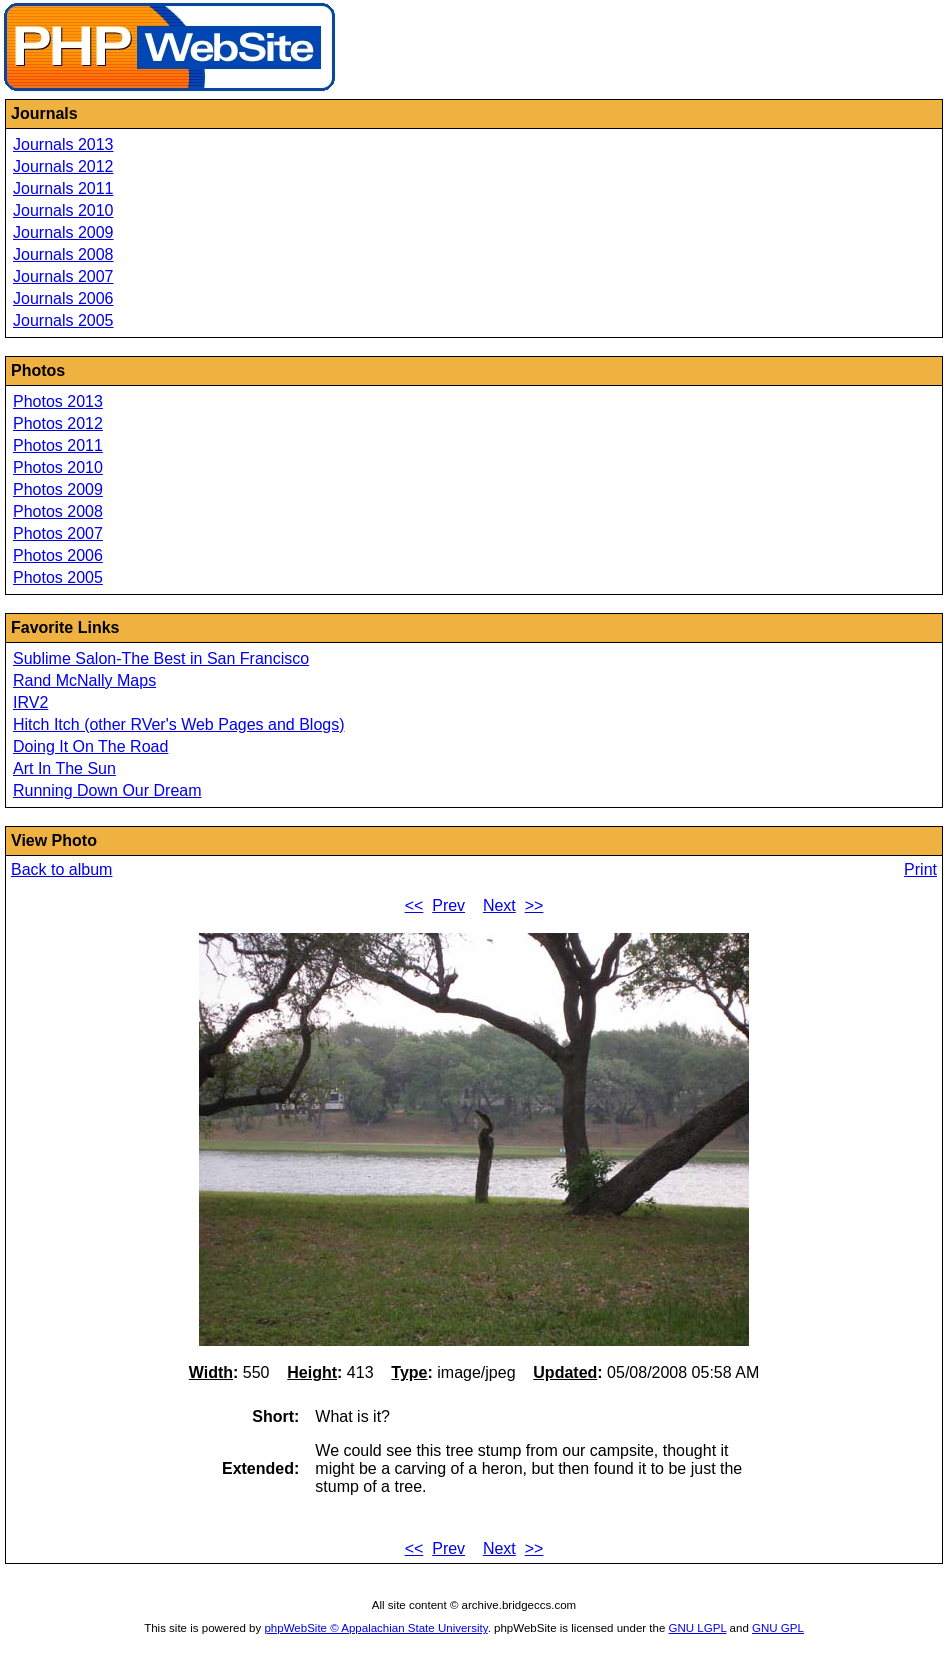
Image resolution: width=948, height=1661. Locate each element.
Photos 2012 (58, 423)
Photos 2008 (58, 511)
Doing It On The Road (90, 746)
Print (920, 869)
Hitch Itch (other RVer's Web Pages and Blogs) (179, 724)
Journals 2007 (63, 276)
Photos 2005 (58, 577)
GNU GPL (778, 1628)
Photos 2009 (58, 489)
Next (499, 905)
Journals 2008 (63, 254)
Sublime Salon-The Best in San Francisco (161, 658)
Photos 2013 (58, 401)
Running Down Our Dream (107, 790)
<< (414, 905)
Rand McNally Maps (84, 680)
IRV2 (30, 702)
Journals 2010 (63, 210)
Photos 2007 (58, 533)
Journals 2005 (63, 320)
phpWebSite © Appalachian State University (375, 1628)
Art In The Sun (64, 768)
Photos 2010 (58, 467)
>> (534, 905)
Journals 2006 (63, 298)
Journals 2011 (63, 188)
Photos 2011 (58, 445)
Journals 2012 (63, 166)
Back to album (61, 869)
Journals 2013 (63, 144)
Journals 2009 (63, 232)
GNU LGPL (698, 1628)
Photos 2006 (58, 555)
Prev (448, 905)
